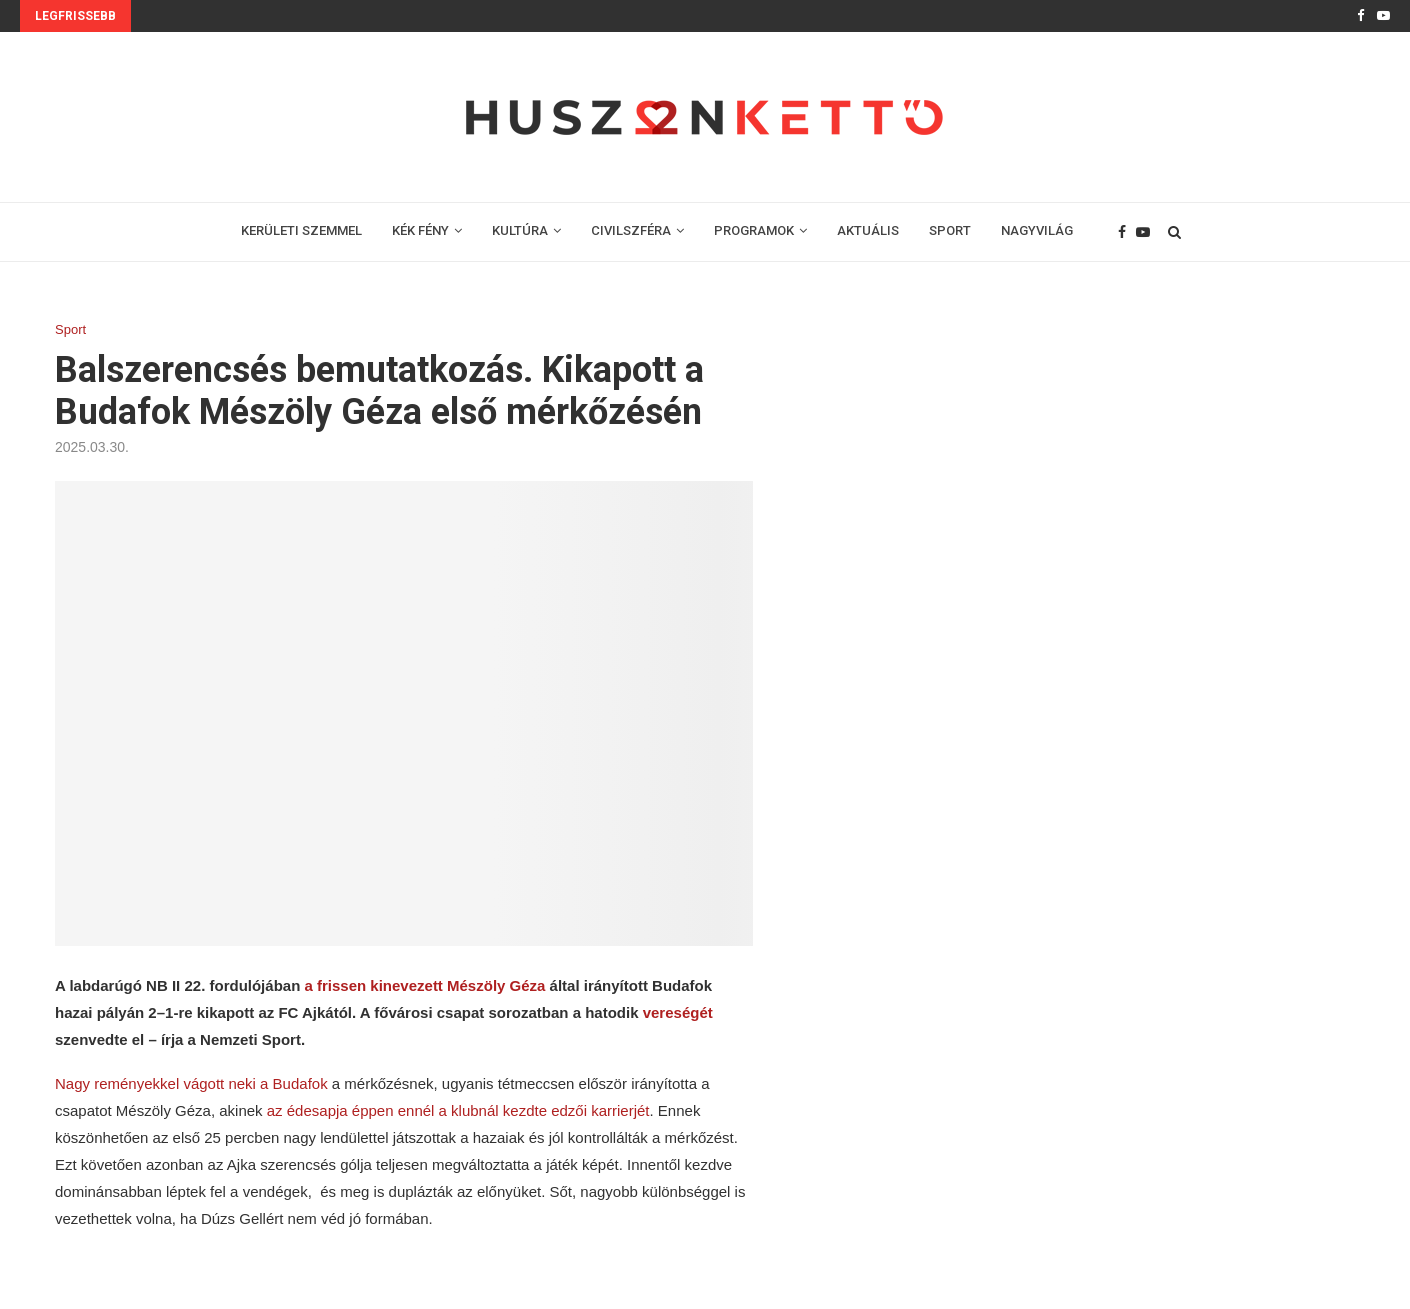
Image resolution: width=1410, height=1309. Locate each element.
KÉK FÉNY (420, 230)
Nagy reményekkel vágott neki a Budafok (191, 1083)
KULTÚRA (520, 230)
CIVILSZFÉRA (631, 230)
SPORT (950, 230)
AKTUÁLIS (868, 230)
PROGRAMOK (754, 230)
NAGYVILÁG (1037, 230)
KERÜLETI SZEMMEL (301, 230)
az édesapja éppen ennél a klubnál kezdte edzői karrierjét (458, 1110)
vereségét (678, 1012)
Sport (70, 329)
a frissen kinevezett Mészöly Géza (424, 985)
